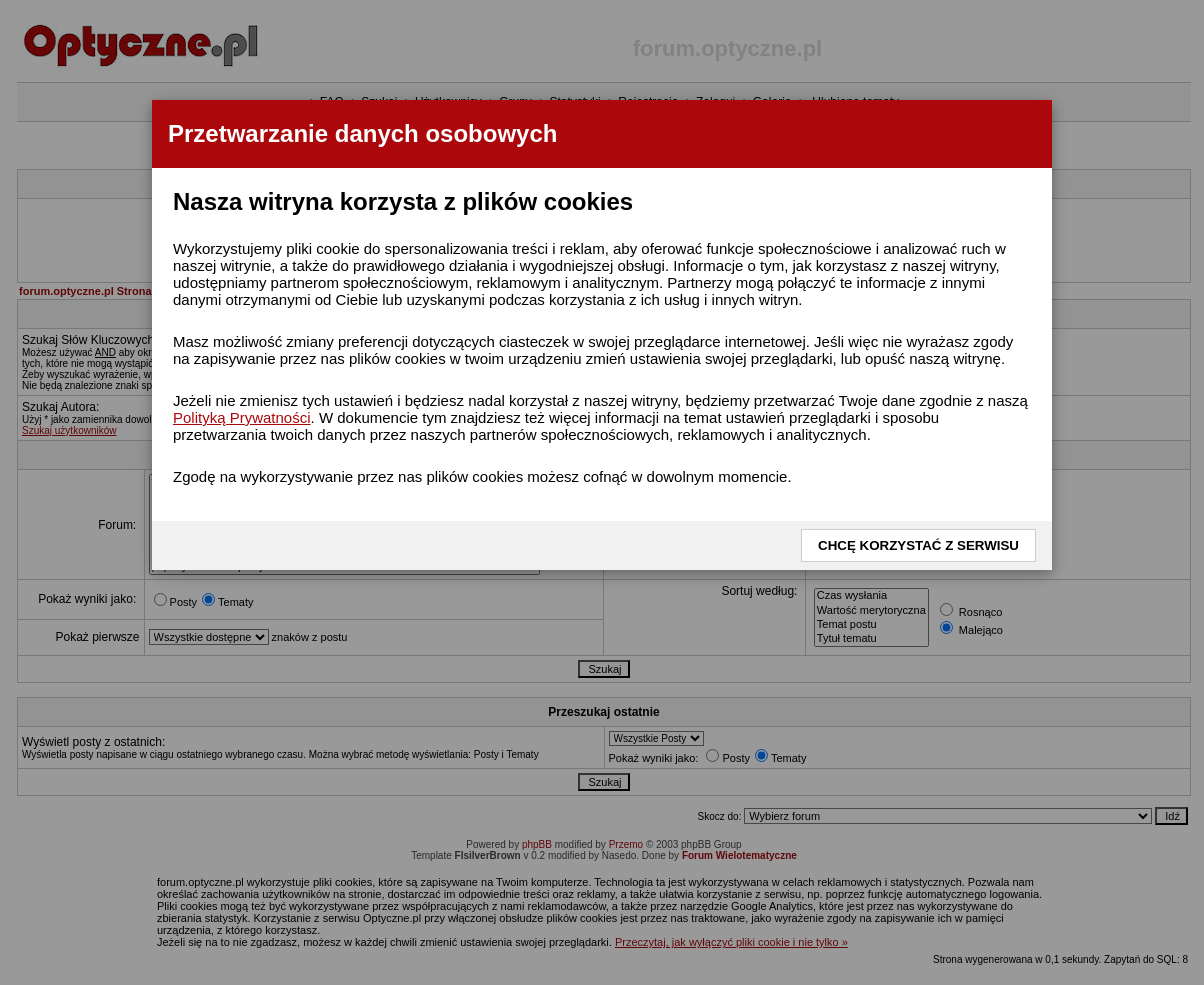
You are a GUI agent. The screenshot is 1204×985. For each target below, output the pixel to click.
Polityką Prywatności (242, 417)
